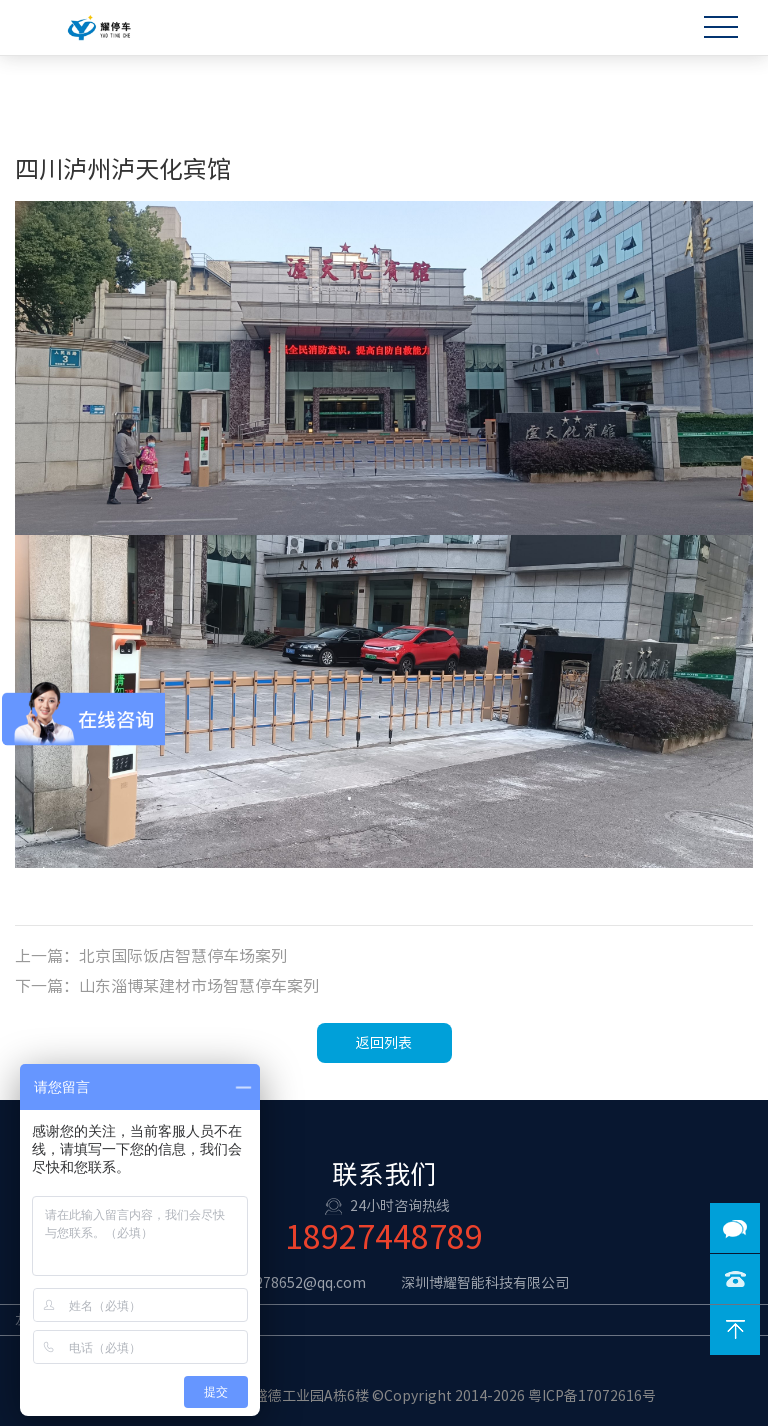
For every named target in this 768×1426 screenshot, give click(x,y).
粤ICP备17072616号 (592, 1396)
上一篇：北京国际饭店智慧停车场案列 (151, 956)
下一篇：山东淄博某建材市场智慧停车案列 (167, 986)
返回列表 (384, 1043)
